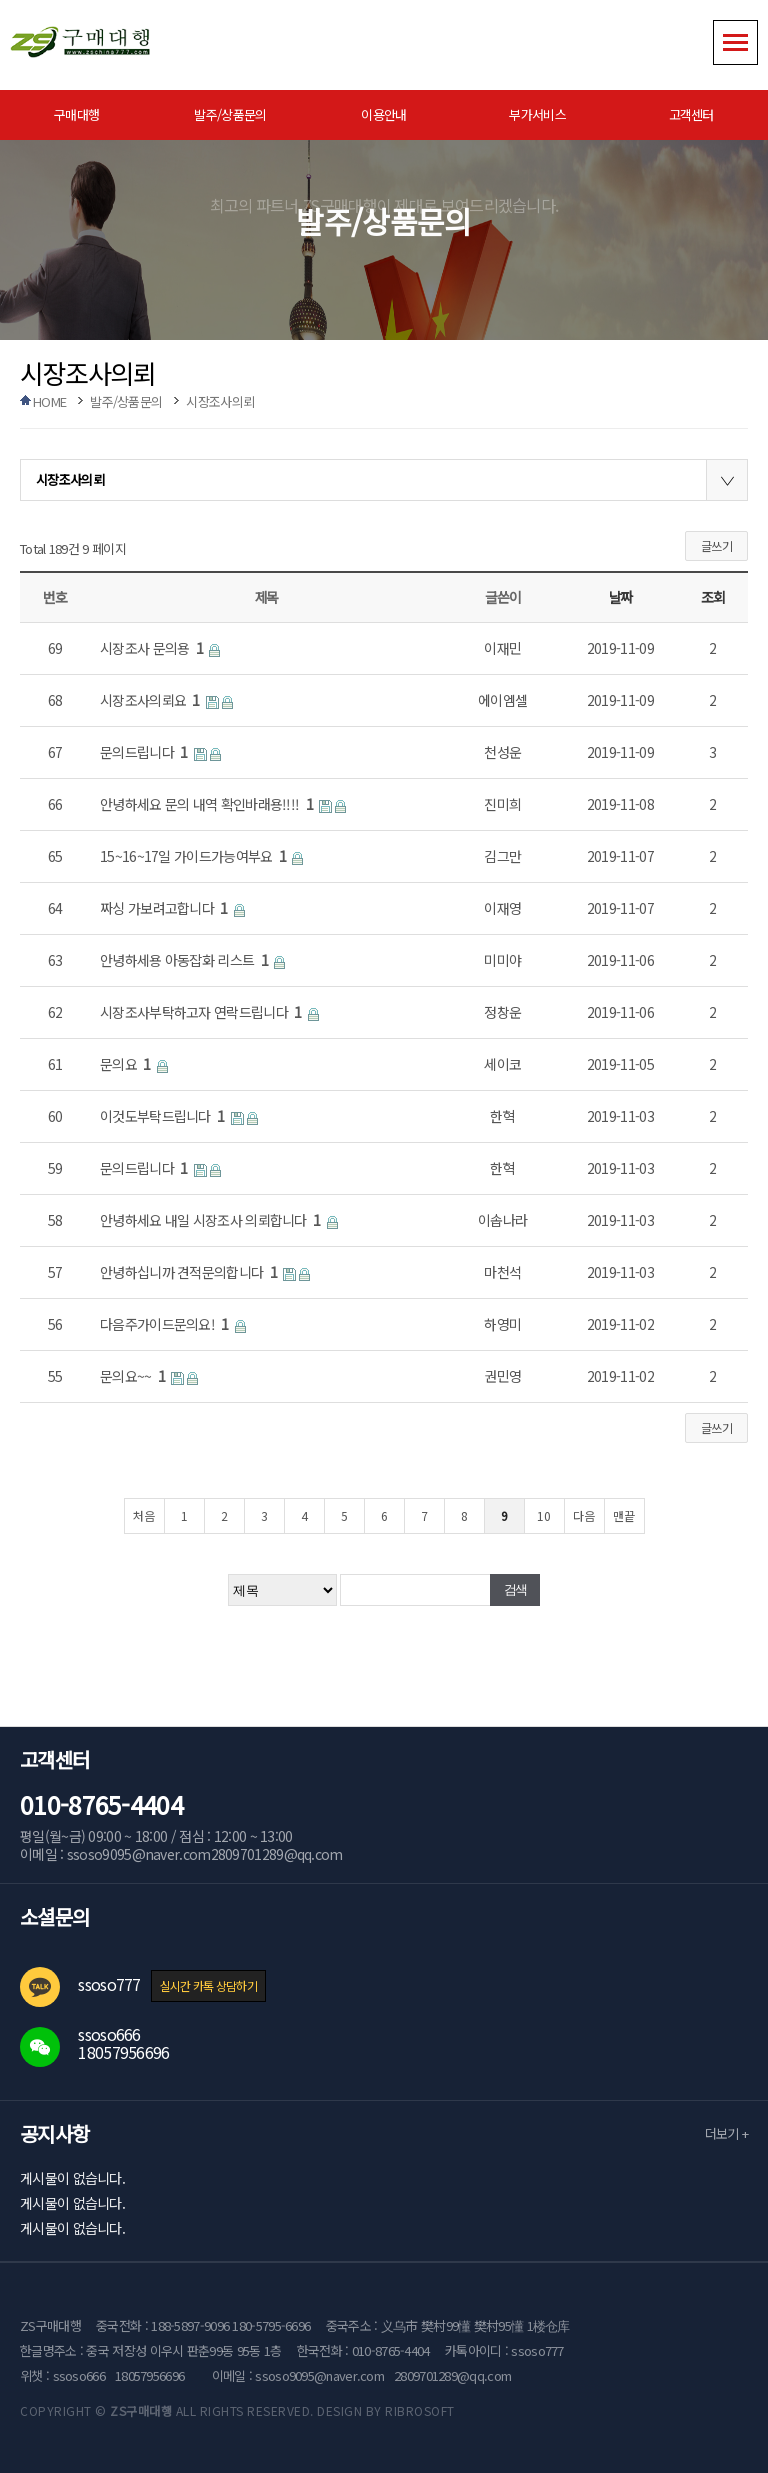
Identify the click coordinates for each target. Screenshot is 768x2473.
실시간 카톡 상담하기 (208, 1985)
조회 (712, 597)
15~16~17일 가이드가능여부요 (194, 856)
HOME (49, 401)
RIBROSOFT (420, 2410)
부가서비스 (537, 114)
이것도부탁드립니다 (164, 1116)
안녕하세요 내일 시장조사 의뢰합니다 (212, 1220)
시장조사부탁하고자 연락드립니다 (202, 1012)
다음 (584, 1515)
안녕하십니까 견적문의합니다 (190, 1272)
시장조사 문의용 (153, 648)
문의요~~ (134, 1376)
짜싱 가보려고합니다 (165, 908)
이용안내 (383, 114)
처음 (144, 1515)
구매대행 (76, 114)
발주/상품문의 (230, 114)
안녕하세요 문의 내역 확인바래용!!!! (208, 804)
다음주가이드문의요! (166, 1324)
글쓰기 (716, 545)
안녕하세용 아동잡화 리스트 (185, 960)
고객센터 (691, 114)
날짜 (620, 597)
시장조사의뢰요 (151, 700)
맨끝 (624, 1515)
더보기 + (727, 2133)
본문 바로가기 (0, 0)
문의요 (127, 1064)
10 (544, 1515)
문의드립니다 (145, 752)
